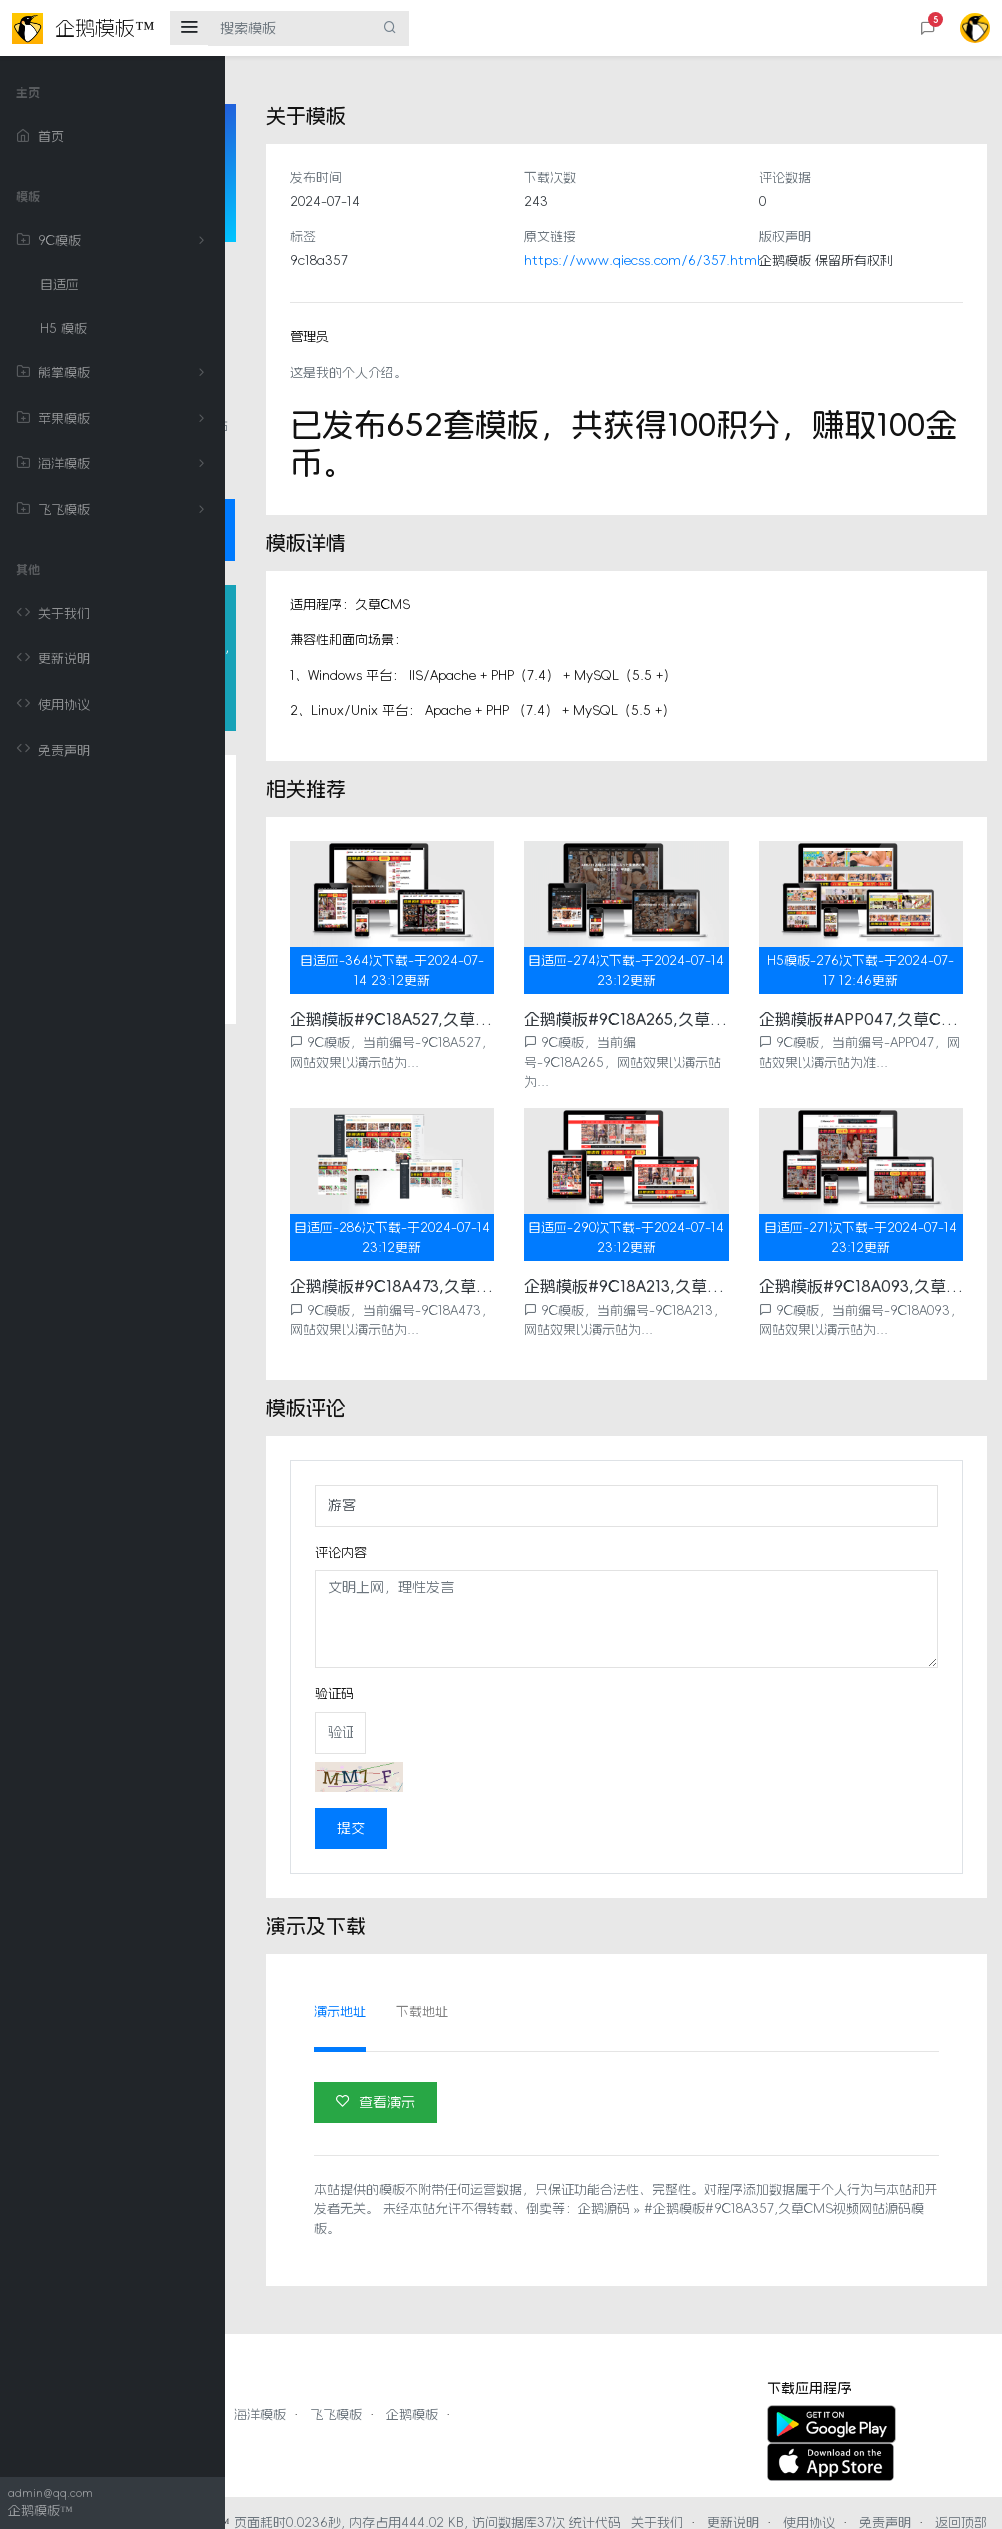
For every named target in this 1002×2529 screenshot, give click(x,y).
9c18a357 (487, 260)
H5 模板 (63, 328)
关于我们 (53, 614)
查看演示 (543, 2062)
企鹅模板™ (422, 2483)
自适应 (59, 284)
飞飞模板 (114, 510)
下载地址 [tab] (590, 1972)
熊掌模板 (114, 373)
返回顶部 (773, 2502)
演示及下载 (311, 1137)
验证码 (502, 1654)
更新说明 (53, 659)
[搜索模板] (290, 28)
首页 (40, 137)
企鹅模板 (637, 2375)
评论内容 (509, 1513)
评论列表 (304, 1098)
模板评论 (304, 1019)
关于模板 (304, 940)
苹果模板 (114, 419)
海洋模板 (114, 464)
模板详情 (304, 979)
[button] (928, 28)
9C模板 (114, 241)
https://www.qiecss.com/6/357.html (755, 260)
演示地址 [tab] (508, 1972)
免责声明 (53, 750)
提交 (519, 1789)
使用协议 (53, 705)
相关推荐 (304, 1058)
